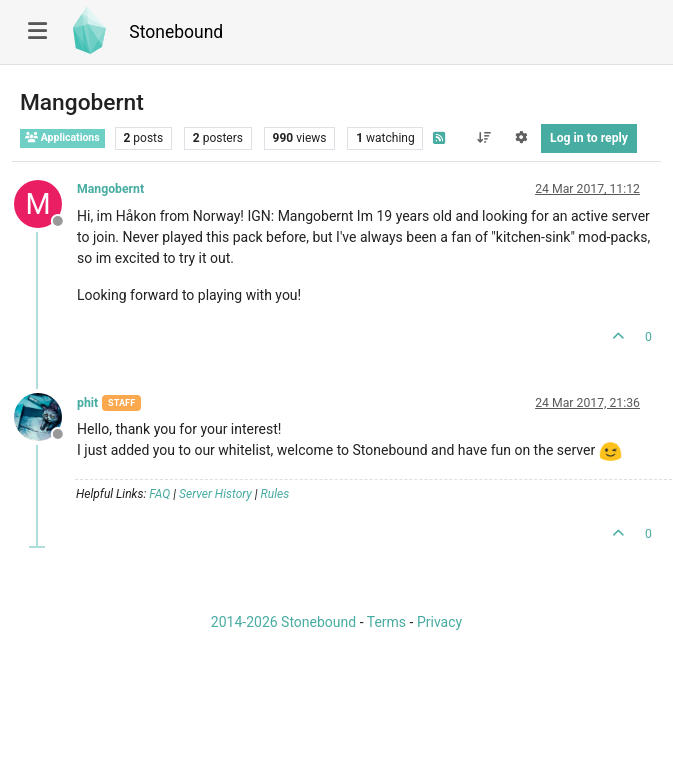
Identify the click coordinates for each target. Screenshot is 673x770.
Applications (62, 137)
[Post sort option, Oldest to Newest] (483, 138)
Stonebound (176, 32)
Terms (386, 622)
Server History (215, 494)
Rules (275, 494)
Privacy (439, 622)
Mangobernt (110, 189)
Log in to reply (589, 138)
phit (87, 403)
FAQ (159, 494)
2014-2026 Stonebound (283, 622)
